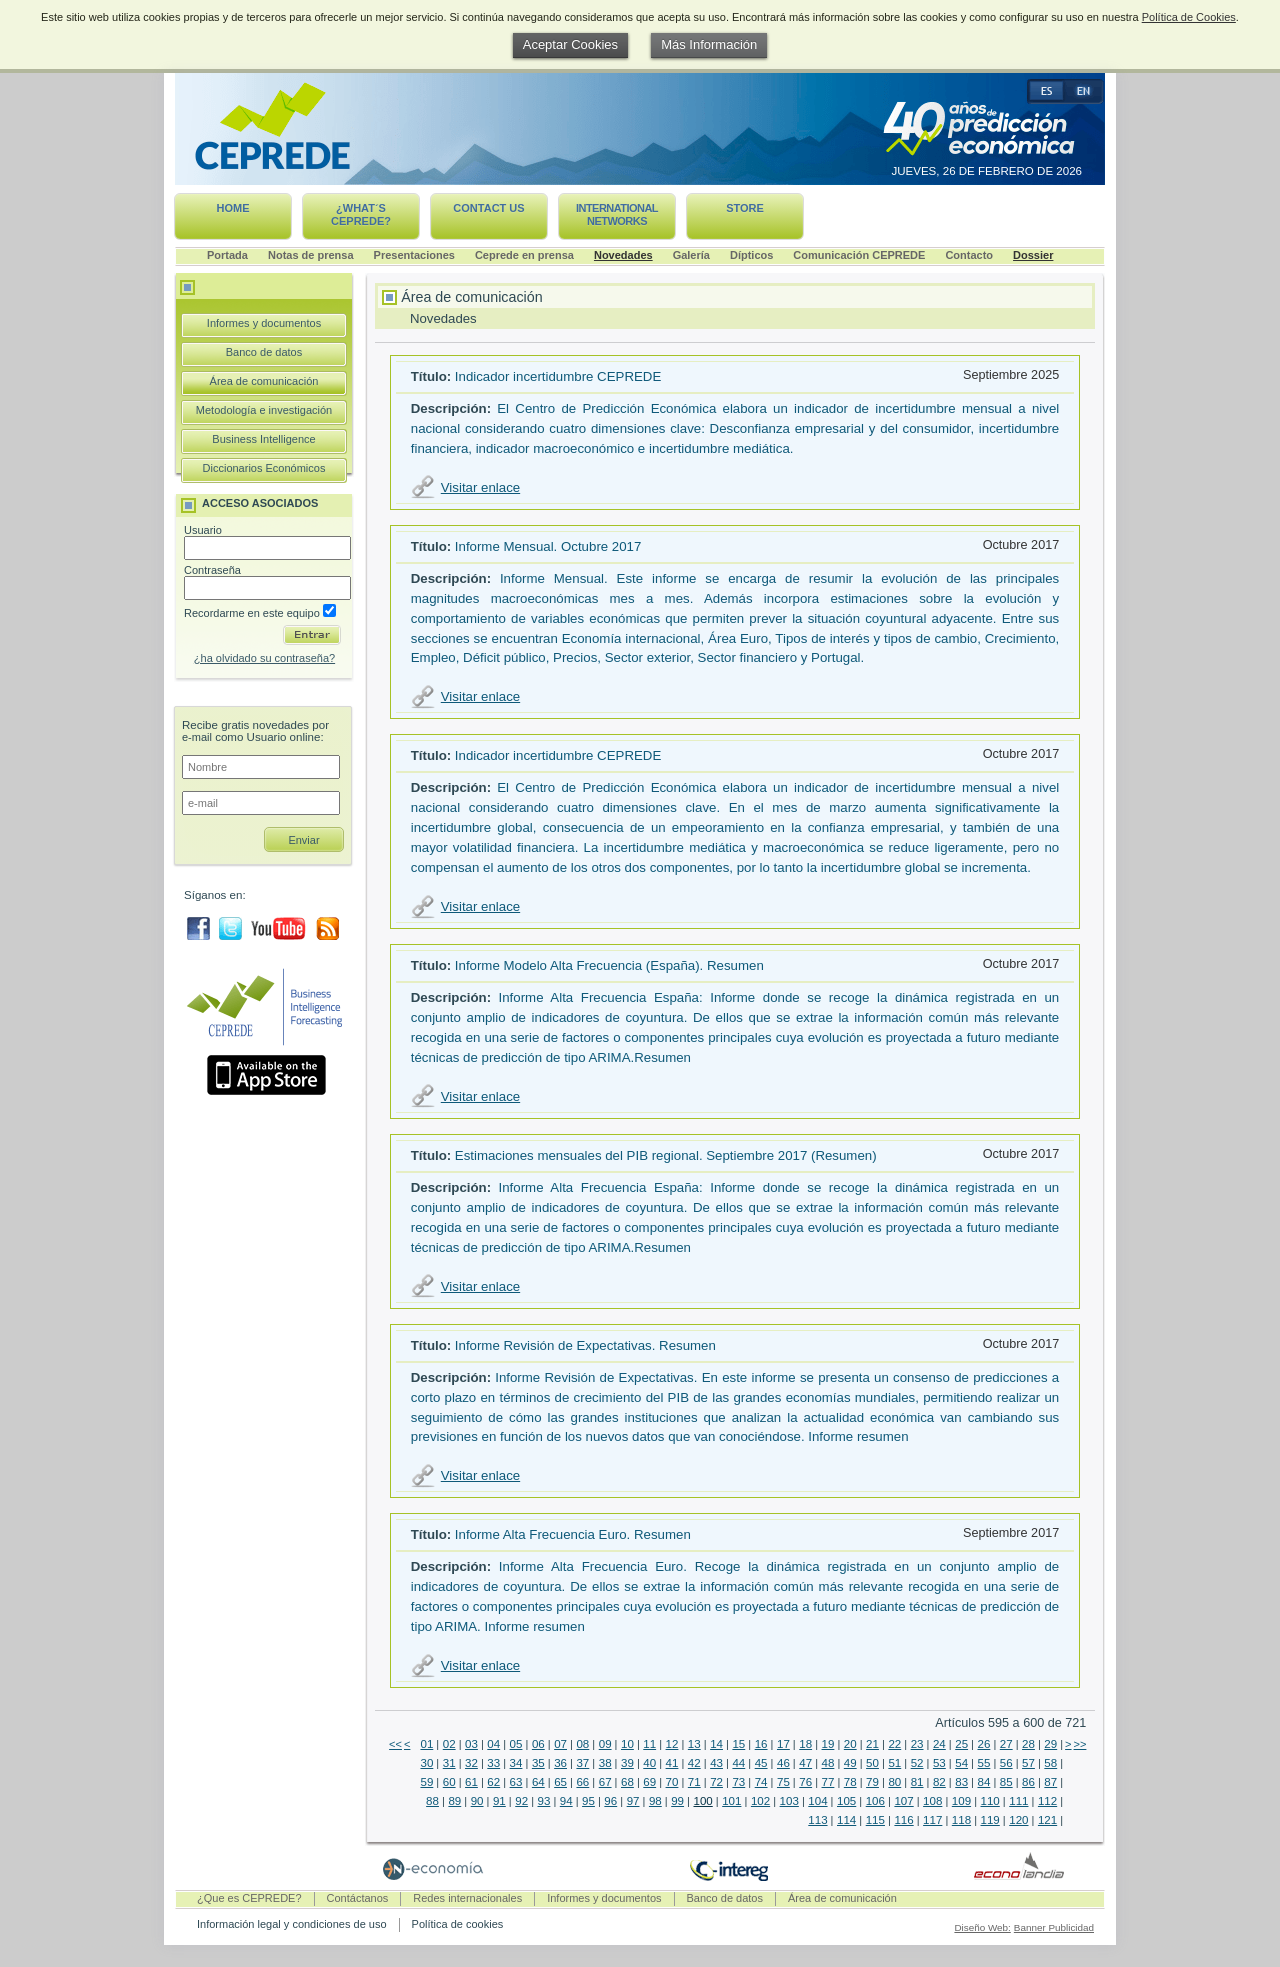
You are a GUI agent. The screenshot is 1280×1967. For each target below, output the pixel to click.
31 (449, 1763)
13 (694, 1744)
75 (783, 1782)
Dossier (1033, 255)
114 (846, 1820)
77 (828, 1782)
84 (984, 1782)
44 (738, 1763)
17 (783, 1744)
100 (702, 1801)
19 (828, 1744)
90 (477, 1801)
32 (471, 1763)
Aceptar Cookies (570, 44)
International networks (617, 214)
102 (760, 1801)
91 (499, 1801)
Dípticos (751, 255)
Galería (691, 255)
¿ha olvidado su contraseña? (264, 658)
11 (649, 1744)
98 (655, 1801)
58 (1050, 1763)
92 (521, 1801)
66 (582, 1782)
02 (449, 1744)
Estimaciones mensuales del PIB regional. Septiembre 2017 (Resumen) (666, 1155)
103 (789, 1801)
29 (1050, 1744)
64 (538, 1782)
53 (939, 1763)
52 (917, 1763)
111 (1018, 1801)
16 (761, 1744)
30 (426, 1763)
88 (432, 1801)
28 (1028, 1744)
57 (1028, 1763)
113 (817, 1820)
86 (1028, 1782)
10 (627, 1744)
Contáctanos (358, 1898)
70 (672, 1782)
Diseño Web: (982, 1927)
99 (677, 1801)
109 (961, 1801)
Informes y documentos (264, 323)
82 (939, 1782)
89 (454, 1801)
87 (1050, 1782)
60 (449, 1782)
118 (961, 1820)
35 (538, 1763)
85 (1006, 1782)
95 (588, 1801)
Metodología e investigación (264, 410)
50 (872, 1763)
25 (961, 1744)
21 (872, 1744)
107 (903, 1801)
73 (738, 1782)
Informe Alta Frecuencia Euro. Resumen (573, 1534)
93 (544, 1801)
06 (538, 1744)
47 (805, 1763)
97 (633, 1801)
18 (805, 1744)
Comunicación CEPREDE (859, 255)
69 (649, 1782)
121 (1047, 1820)
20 (850, 1744)
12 (672, 1744)
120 (1018, 1820)
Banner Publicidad (1054, 1927)
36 (560, 1763)
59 (426, 1782)
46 (783, 1763)
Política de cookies (458, 1924)
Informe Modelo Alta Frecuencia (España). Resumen (609, 965)
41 (672, 1763)
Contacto (969, 255)
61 (471, 1782)
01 (426, 1744)
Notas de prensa (311, 255)
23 (917, 1744)
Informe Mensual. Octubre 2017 (548, 546)
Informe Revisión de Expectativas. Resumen (585, 1345)
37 (582, 1763)
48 (828, 1763)
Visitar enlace (480, 487)
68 (627, 1782)
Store (745, 208)
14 (716, 1744)
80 (894, 1782)
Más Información (709, 44)
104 (817, 1801)
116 (903, 1820)
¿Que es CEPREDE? (249, 1898)
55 (984, 1763)
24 (939, 1744)
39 (627, 1763)
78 (850, 1782)
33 (493, 1763)
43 (716, 1763)
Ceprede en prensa (524, 255)
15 (738, 1744)
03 (471, 1744)
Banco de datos (264, 352)
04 (493, 1744)
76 (805, 1782)
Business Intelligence (263, 439)
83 (961, 1782)
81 (917, 1782)
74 (761, 1782)
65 (560, 1782)
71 (694, 1782)
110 (990, 1801)
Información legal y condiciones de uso (292, 1924)
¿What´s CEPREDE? (361, 214)
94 (566, 1801)
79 (872, 1782)
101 (731, 1801)
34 (516, 1763)
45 (761, 1763)
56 (1006, 1763)
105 (846, 1801)
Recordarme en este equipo (260, 613)
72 (716, 1782)
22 (894, 1744)
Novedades (623, 255)
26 (984, 1744)
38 (605, 1763)
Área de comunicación (264, 381)
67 (605, 1782)
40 (649, 1763)
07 (560, 1744)
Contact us (488, 208)
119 (990, 1820)
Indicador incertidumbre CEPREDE (558, 376)
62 (493, 1782)
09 (605, 1744)
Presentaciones (414, 255)
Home (233, 208)
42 (694, 1763)
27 (1006, 1744)
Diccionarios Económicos (264, 468)
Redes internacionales (467, 1898)
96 (610, 1801)
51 (894, 1763)
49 (850, 1763)
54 (961, 1763)
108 (932, 1801)
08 (582, 1744)
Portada (227, 255)
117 (932, 1820)
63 (516, 1782)
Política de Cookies (1189, 17)
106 (875, 1801)
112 (1047, 1801)
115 (875, 1820)
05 (516, 1744)
